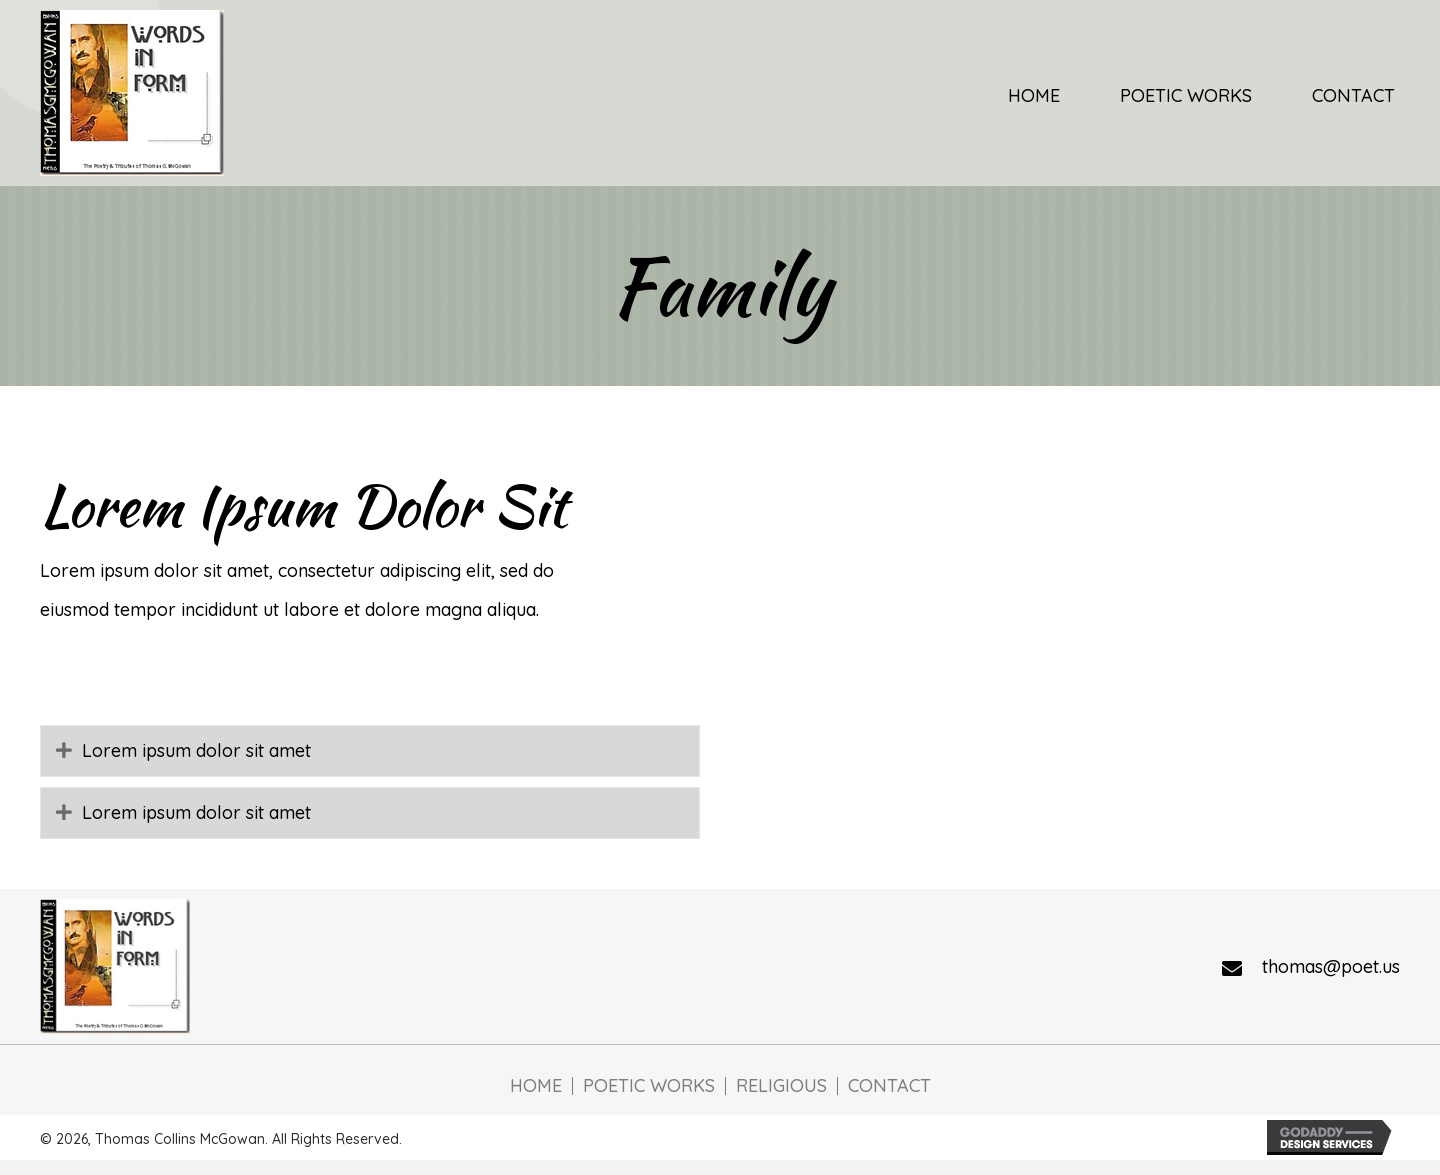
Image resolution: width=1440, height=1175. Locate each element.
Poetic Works (649, 1086)
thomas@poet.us (1331, 966)
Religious (781, 1086)
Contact (889, 1086)
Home (536, 1086)
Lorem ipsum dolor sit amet (196, 750)
